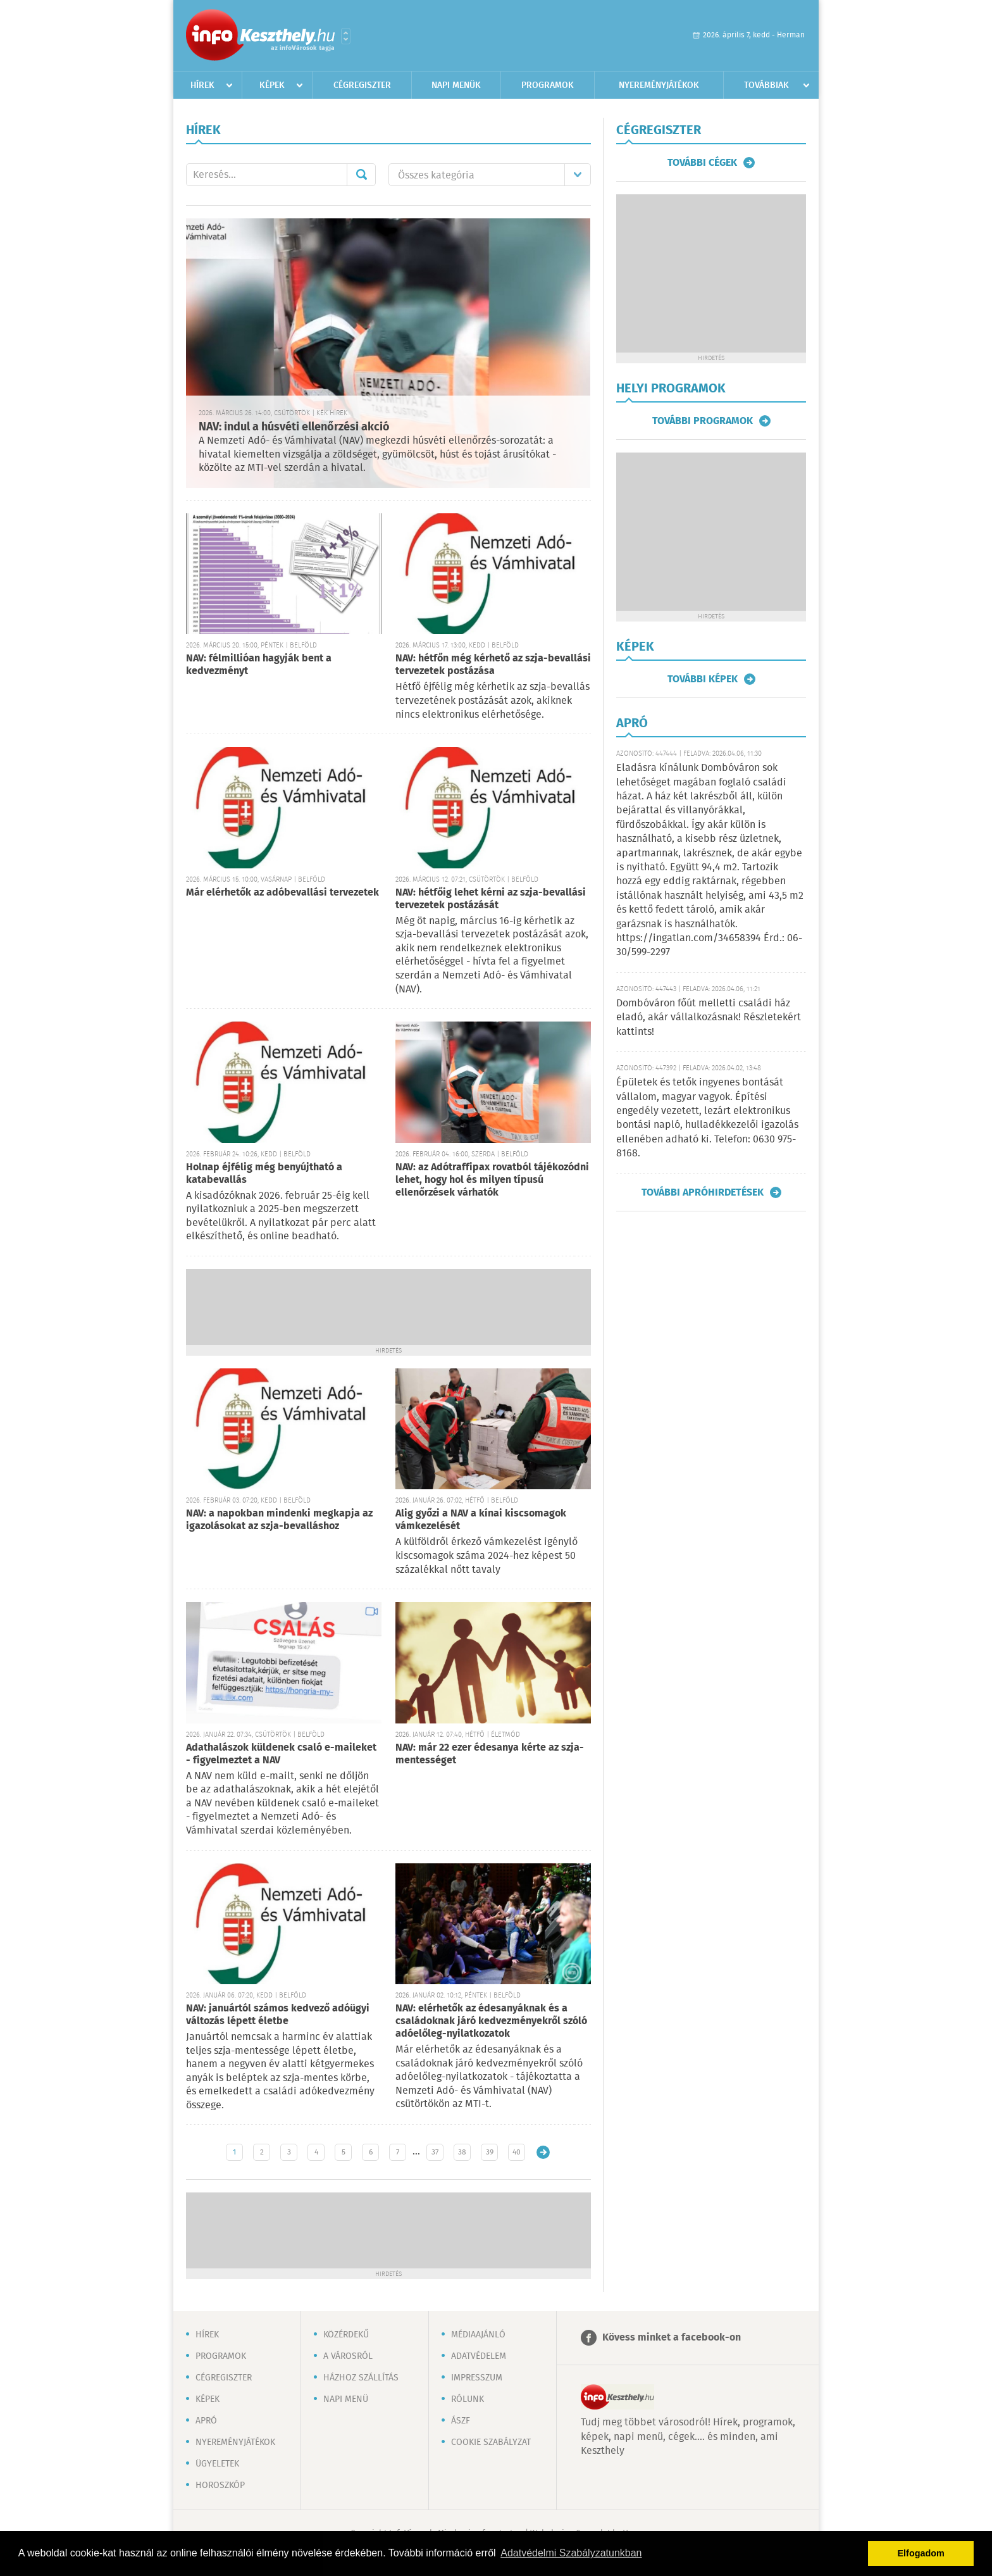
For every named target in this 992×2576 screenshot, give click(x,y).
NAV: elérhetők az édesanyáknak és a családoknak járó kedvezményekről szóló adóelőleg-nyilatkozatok (491, 2021)
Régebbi (543, 2152)
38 (462, 2152)
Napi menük (456, 85)
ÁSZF (460, 2421)
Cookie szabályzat (491, 2442)
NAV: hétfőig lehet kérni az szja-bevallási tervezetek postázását (490, 899)
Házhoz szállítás (361, 2378)
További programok (702, 421)
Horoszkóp (220, 2485)
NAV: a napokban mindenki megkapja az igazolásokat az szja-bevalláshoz (279, 1520)
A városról (348, 2356)
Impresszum (476, 2378)
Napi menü (345, 2399)
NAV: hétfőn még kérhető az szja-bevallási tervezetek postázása (493, 665)
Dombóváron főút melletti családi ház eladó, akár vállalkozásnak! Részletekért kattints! (708, 1018)
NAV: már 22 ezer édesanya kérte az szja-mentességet (489, 1754)
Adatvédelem (478, 2356)
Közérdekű (346, 2335)
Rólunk (467, 2399)
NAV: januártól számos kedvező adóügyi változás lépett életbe (277, 2015)
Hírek (202, 85)
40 (516, 2152)
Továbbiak (766, 85)
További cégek (702, 162)
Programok (547, 85)
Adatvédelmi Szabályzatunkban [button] (571, 2553)
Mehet (361, 174)
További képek (702, 679)
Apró (206, 2421)
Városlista (345, 36)
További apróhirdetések (703, 1192)
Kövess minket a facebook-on (671, 2338)
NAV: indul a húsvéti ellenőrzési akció (294, 427)
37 (434, 2152)
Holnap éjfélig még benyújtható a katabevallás (264, 1174)
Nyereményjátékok (659, 85)
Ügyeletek (217, 2464)
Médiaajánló (478, 2335)
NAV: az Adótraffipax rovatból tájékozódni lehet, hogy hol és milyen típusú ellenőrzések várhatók (492, 1180)
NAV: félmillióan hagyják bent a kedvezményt (259, 665)
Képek (272, 85)
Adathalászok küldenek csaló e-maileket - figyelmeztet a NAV (281, 1754)
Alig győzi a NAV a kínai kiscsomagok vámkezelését (480, 1520)
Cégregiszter (362, 85)
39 (489, 2152)
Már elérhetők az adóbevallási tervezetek (282, 893)
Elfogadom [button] (921, 2553)
